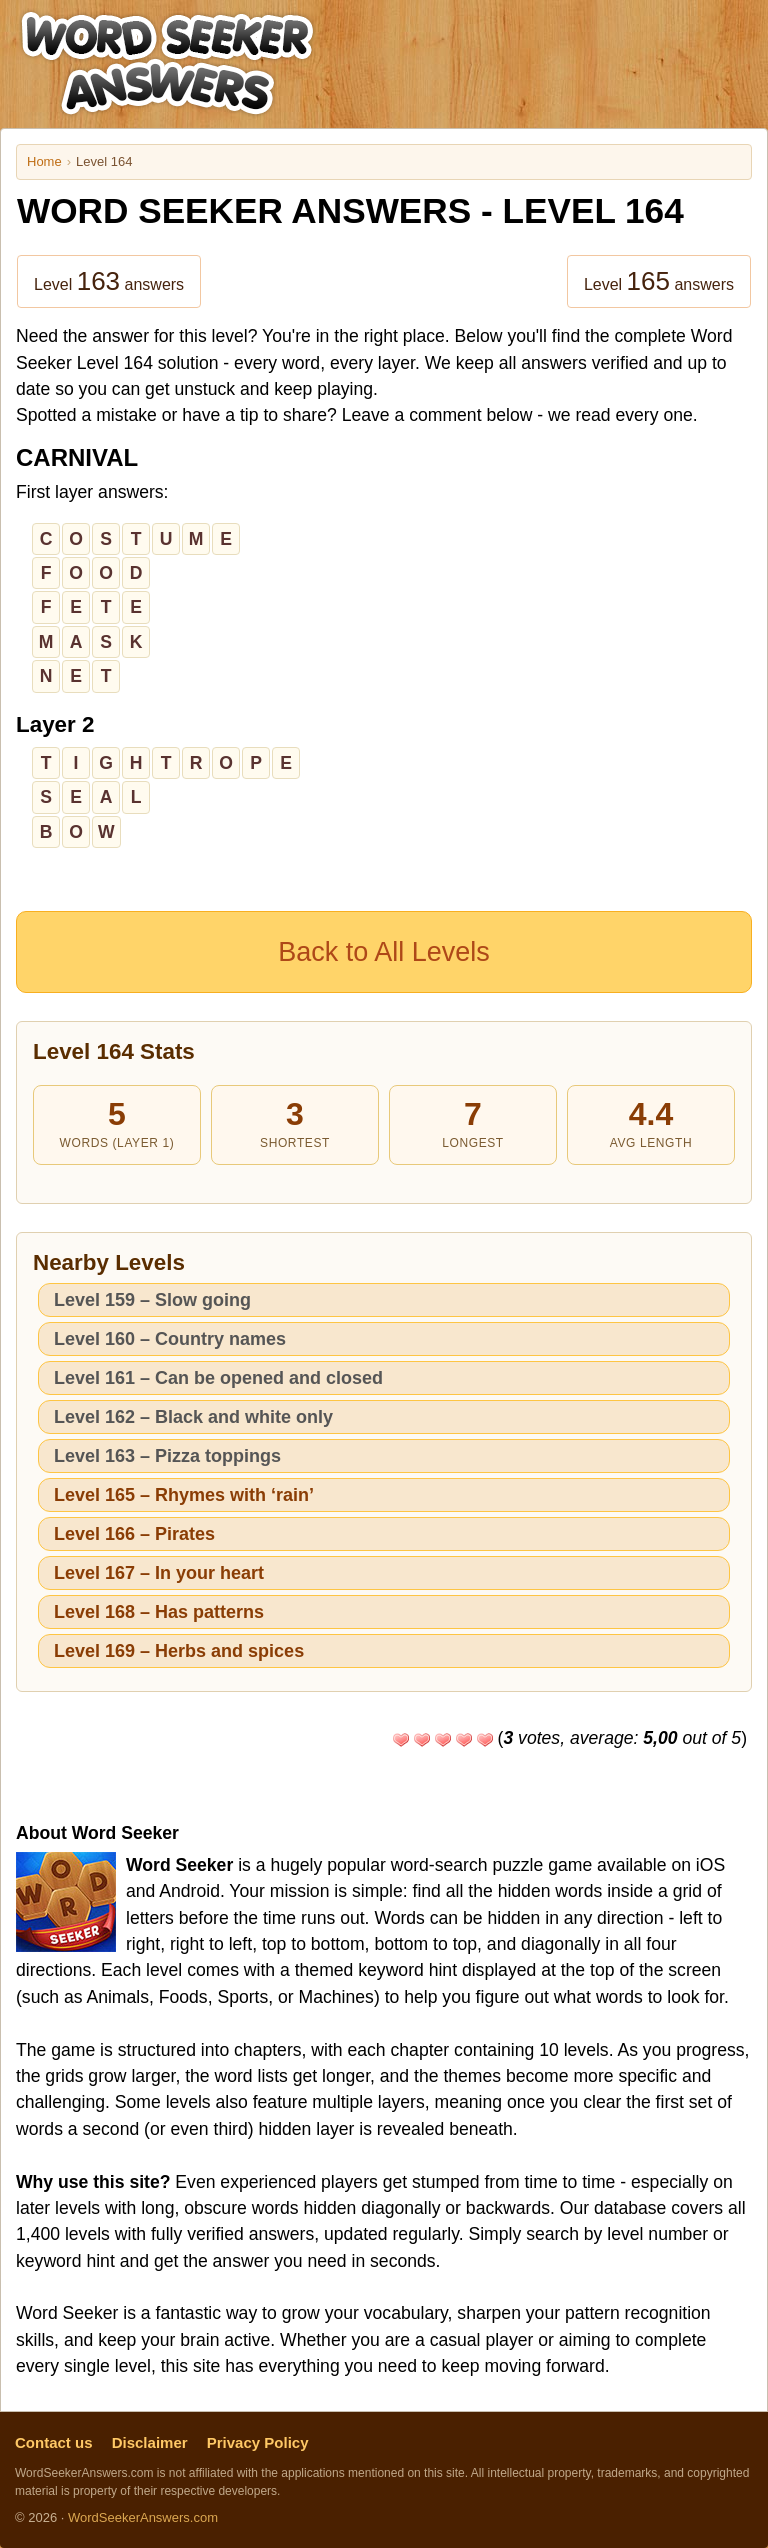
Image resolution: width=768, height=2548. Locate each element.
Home (44, 161)
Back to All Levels (384, 952)
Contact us (54, 2442)
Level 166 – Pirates (134, 1534)
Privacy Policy (258, 2442)
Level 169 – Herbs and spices (179, 1651)
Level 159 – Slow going (152, 1300)
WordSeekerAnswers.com (143, 2517)
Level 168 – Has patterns (159, 1612)
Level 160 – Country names (170, 1339)
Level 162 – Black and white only (193, 1417)
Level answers (109, 281)
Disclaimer (150, 2442)
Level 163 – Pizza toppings (167, 1456)
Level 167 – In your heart (159, 1573)
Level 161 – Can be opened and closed (218, 1378)
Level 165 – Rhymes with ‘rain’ (184, 1495)
